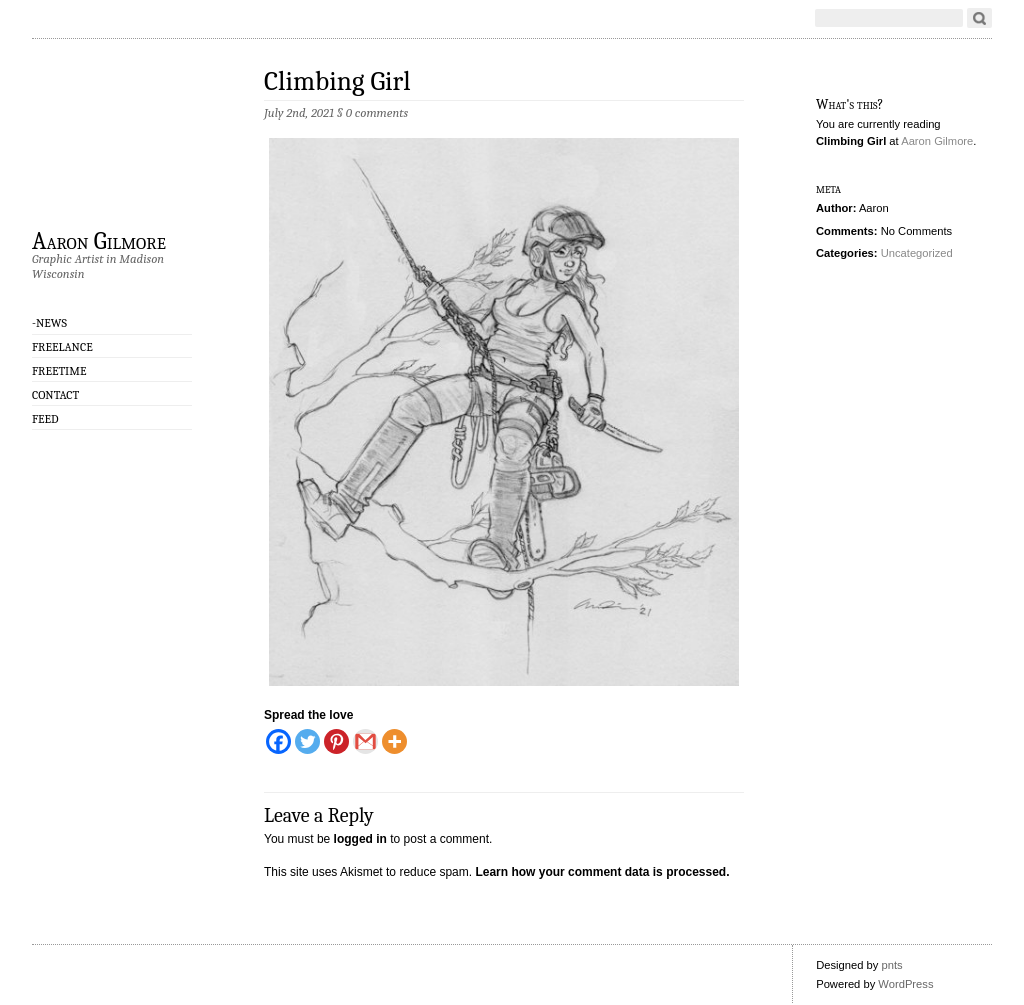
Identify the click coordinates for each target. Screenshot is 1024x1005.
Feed (45, 419)
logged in (360, 839)
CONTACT (55, 395)
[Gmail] (365, 741)
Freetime (59, 371)
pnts (891, 965)
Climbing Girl (337, 81)
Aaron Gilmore (99, 240)
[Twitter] (307, 741)
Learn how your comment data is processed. (602, 872)
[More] (394, 741)
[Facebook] (278, 741)
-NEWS (49, 323)
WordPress (905, 984)
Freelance (62, 347)
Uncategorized (917, 253)
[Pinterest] (336, 741)
